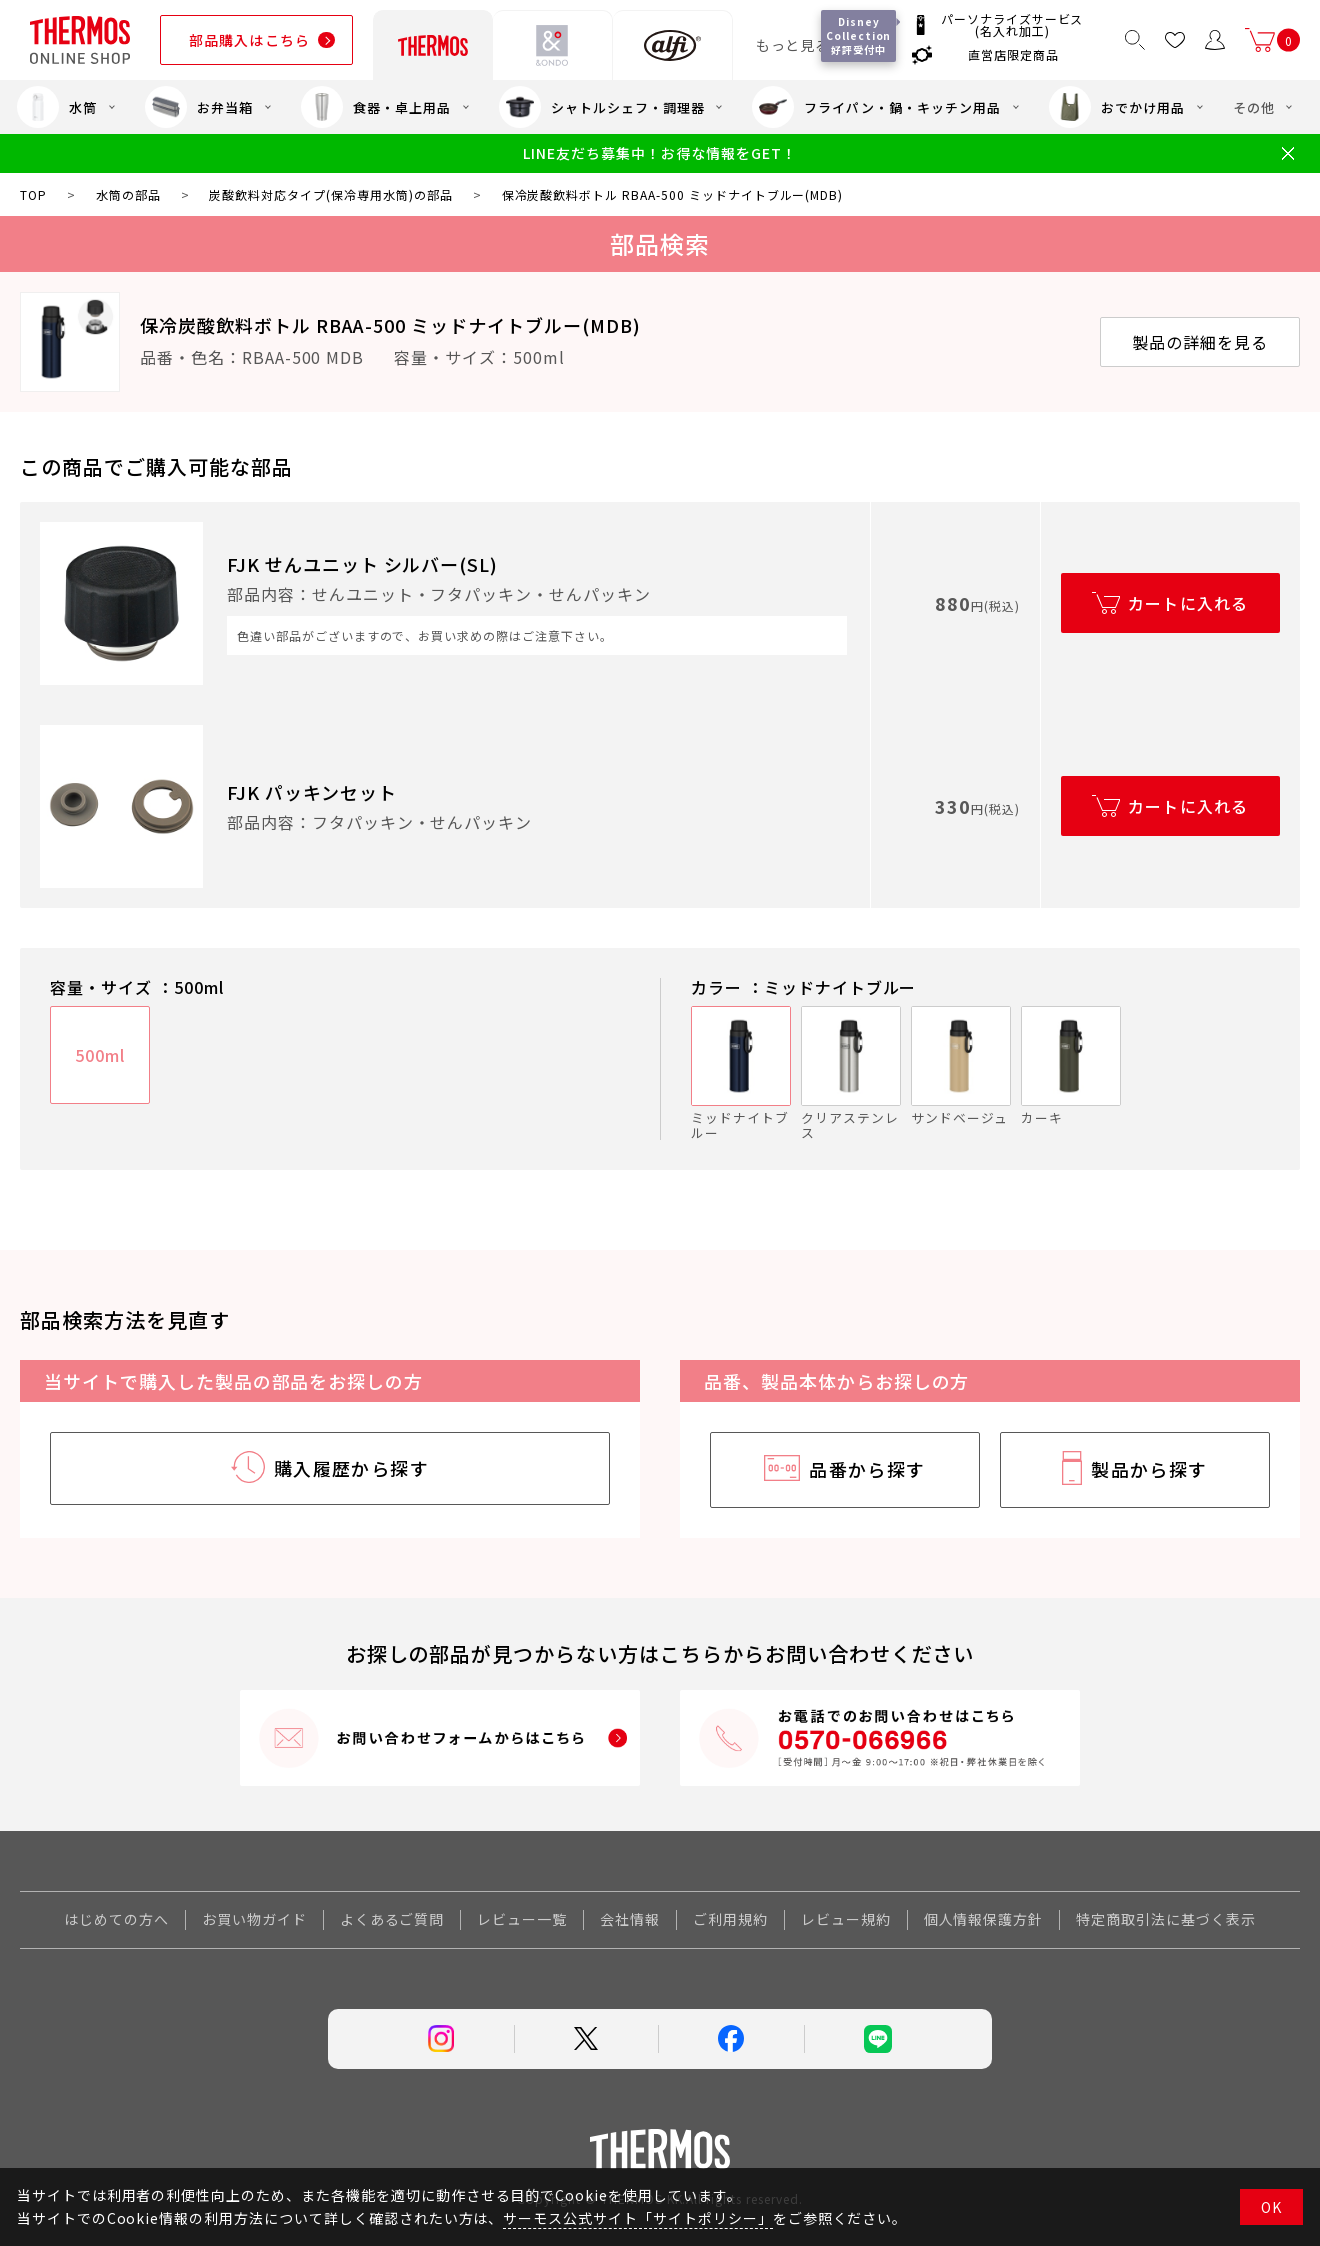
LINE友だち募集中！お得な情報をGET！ (659, 153)
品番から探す (867, 1469)
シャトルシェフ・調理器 (602, 107)
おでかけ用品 (1117, 107)
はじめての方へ (116, 1919)
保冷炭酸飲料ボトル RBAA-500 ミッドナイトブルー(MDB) (390, 325)
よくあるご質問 (392, 1919)
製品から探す (1149, 1469)
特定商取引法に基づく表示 (1166, 1919)
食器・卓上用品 (376, 107)
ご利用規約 (730, 1919)
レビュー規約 (846, 1919)
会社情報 (630, 1919)
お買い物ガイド (254, 1919)
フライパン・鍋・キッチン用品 (876, 107)
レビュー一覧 (522, 1919)
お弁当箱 (199, 107)
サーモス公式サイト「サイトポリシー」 (637, 2218)
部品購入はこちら (249, 40)
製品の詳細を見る (1200, 342)
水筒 (57, 107)
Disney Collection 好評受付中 (859, 35)
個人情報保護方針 (984, 1919)
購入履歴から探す (352, 1468)
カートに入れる (1188, 603)
